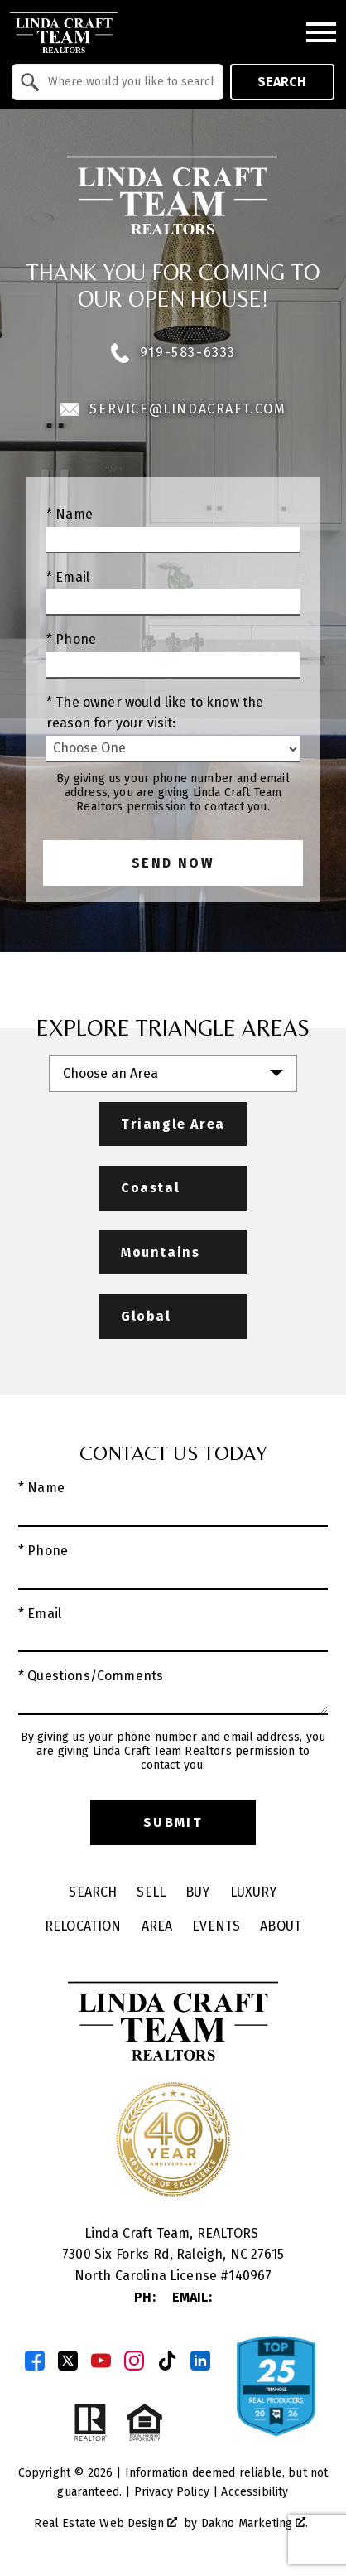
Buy (197, 1892)
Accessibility (254, 2492)
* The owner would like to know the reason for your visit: (154, 713)
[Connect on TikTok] (167, 2361)
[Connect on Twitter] (68, 2361)
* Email (67, 577)
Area (157, 1926)
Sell (151, 1892)
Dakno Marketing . (255, 2523)
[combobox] (117, 82)
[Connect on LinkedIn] (200, 2361)
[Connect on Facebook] (35, 2361)
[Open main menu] (321, 32)
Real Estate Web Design (105, 2523)
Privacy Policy (171, 2492)
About (280, 1926)
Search (281, 81)
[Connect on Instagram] (134, 2361)
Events (216, 1926)
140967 (250, 2276)
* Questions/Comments (90, 1676)
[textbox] (127, 82)
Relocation (83, 1926)
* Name (69, 514)
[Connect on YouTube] (101, 2361)
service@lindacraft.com (173, 409)
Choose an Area (110, 1073)
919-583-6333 (173, 353)
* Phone (71, 639)
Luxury (253, 1892)
